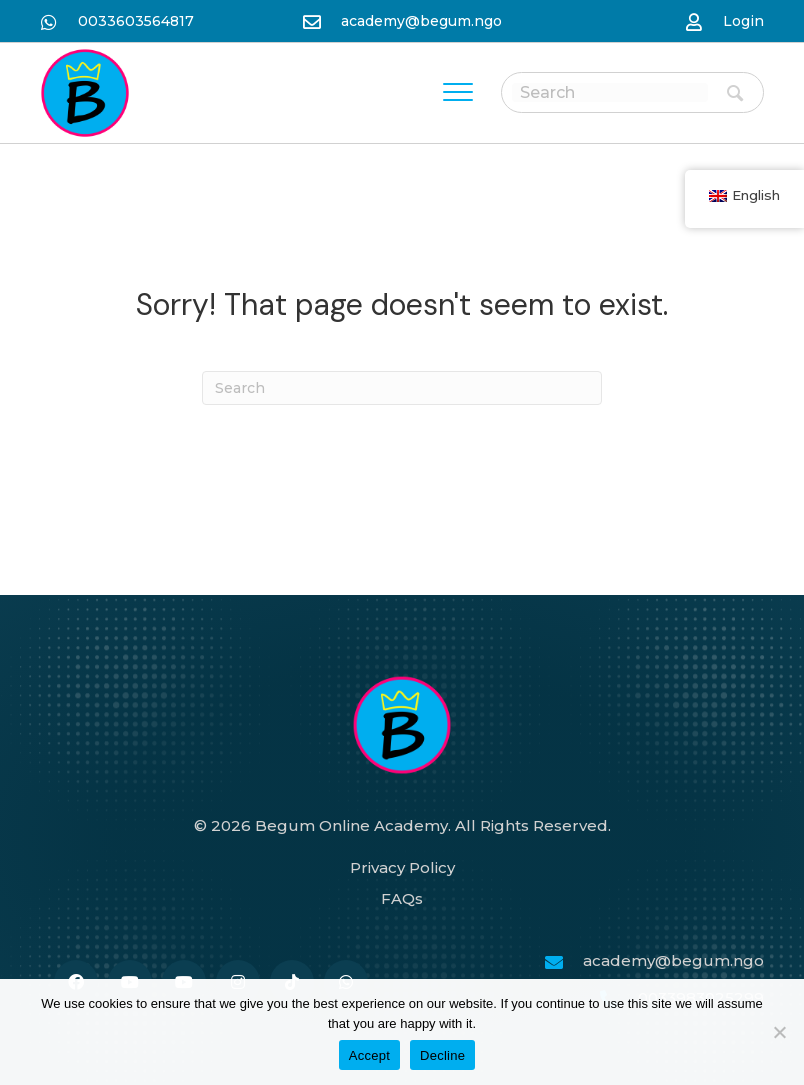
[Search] (402, 388)
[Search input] (610, 92)
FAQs (402, 898)
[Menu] (458, 93)
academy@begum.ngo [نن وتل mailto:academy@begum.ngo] (421, 21)
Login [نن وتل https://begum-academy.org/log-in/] (743, 21)
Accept (369, 1055)
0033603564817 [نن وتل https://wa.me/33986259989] (136, 21)
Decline (442, 1055)
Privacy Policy (402, 867)
